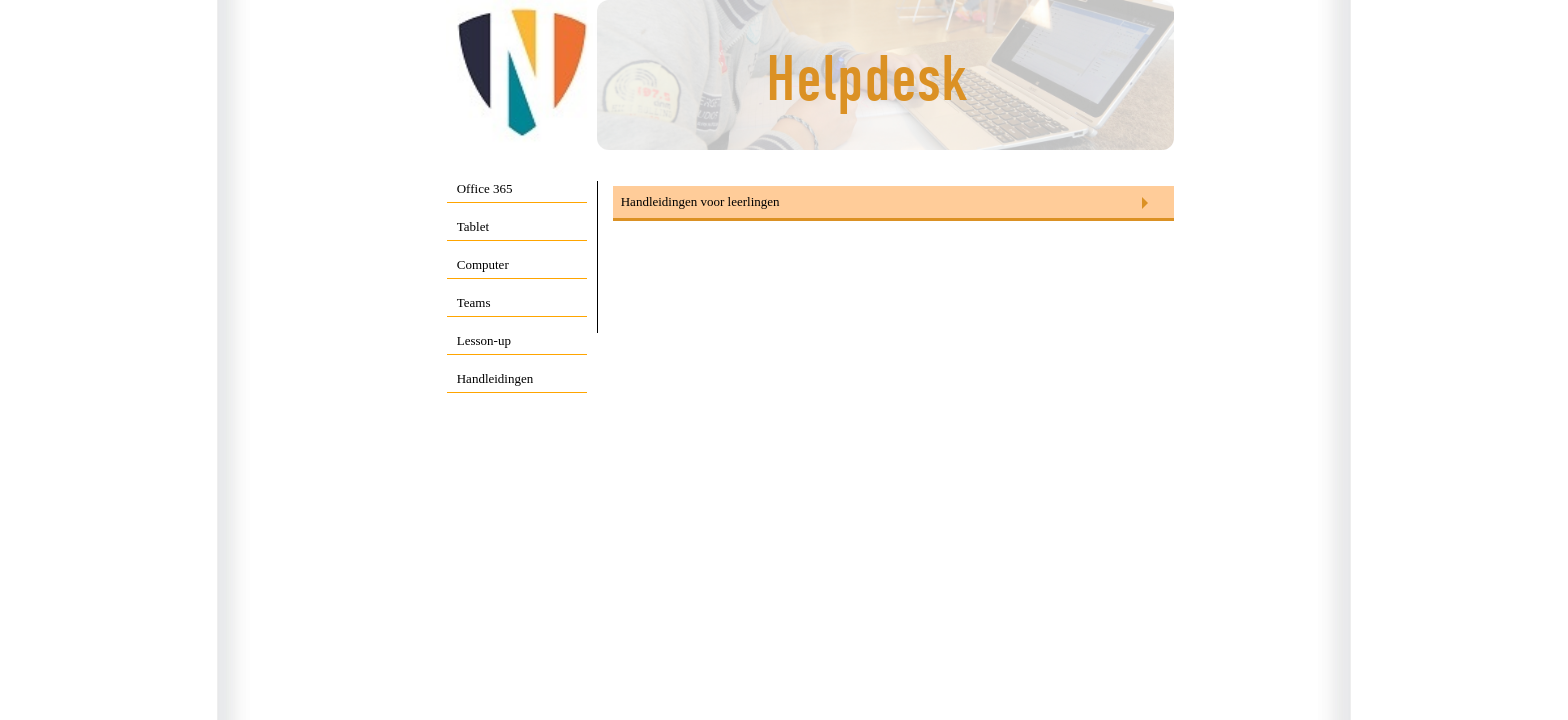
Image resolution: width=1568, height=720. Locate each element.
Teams (474, 302)
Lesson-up (484, 340)
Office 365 (485, 188)
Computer (483, 264)
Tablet (473, 226)
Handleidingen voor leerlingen (700, 201)
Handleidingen (495, 378)
